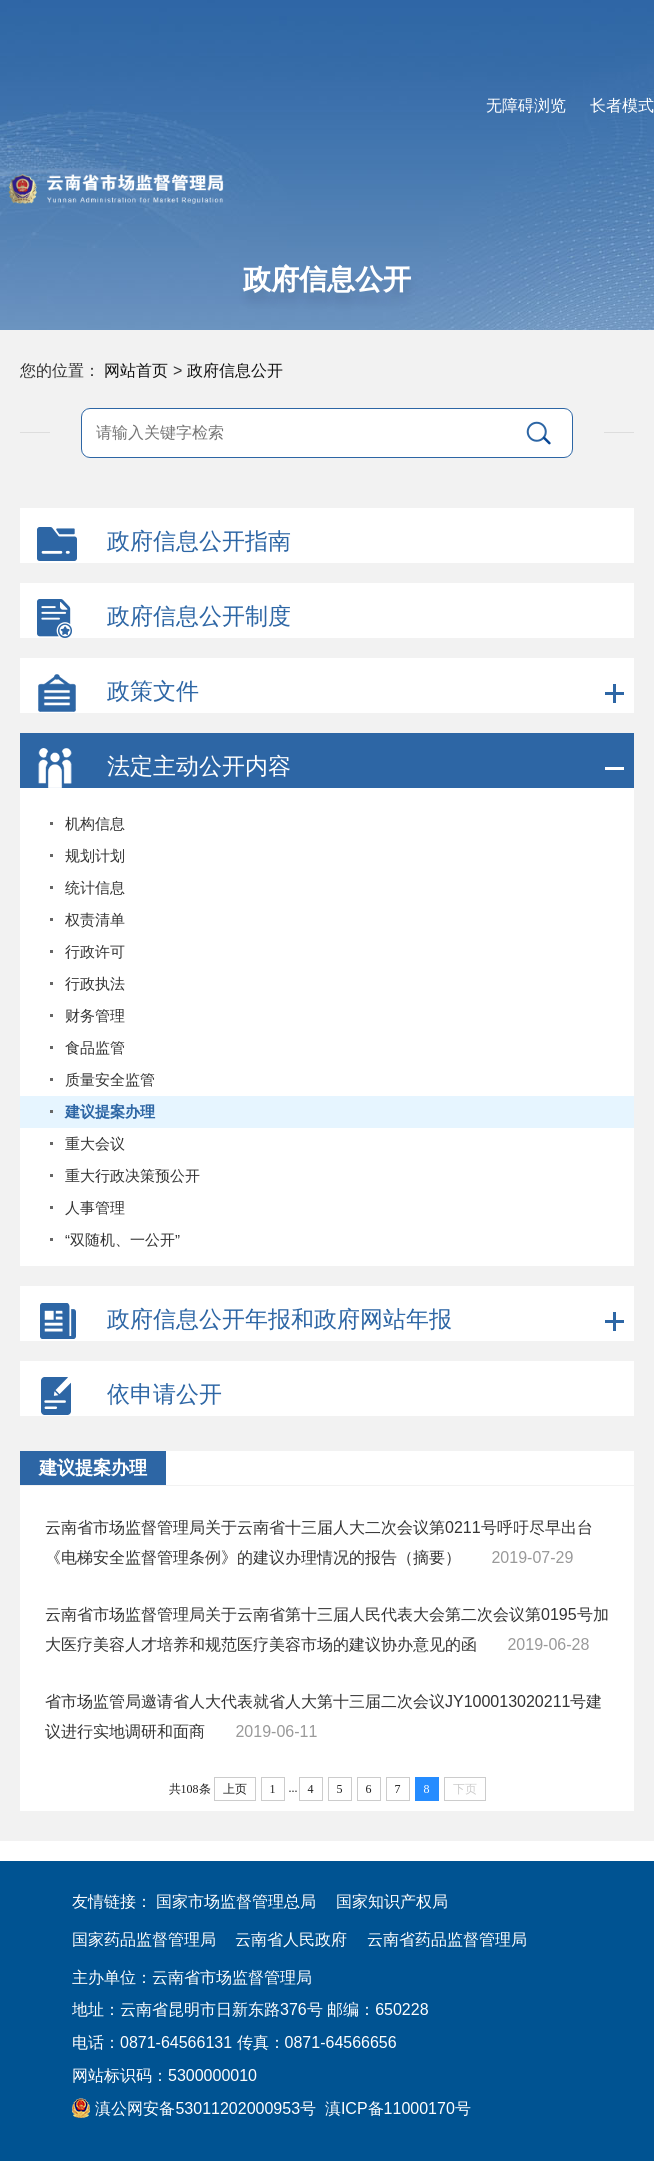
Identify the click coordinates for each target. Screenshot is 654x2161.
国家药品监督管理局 (144, 1939)
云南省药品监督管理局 (447, 1939)
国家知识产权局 (392, 1901)
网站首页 (136, 370)
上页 (235, 1789)
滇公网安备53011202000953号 (194, 2108)
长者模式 (622, 105)
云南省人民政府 (291, 1939)
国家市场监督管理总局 (236, 1901)
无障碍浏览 (526, 105)
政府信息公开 (235, 370)
